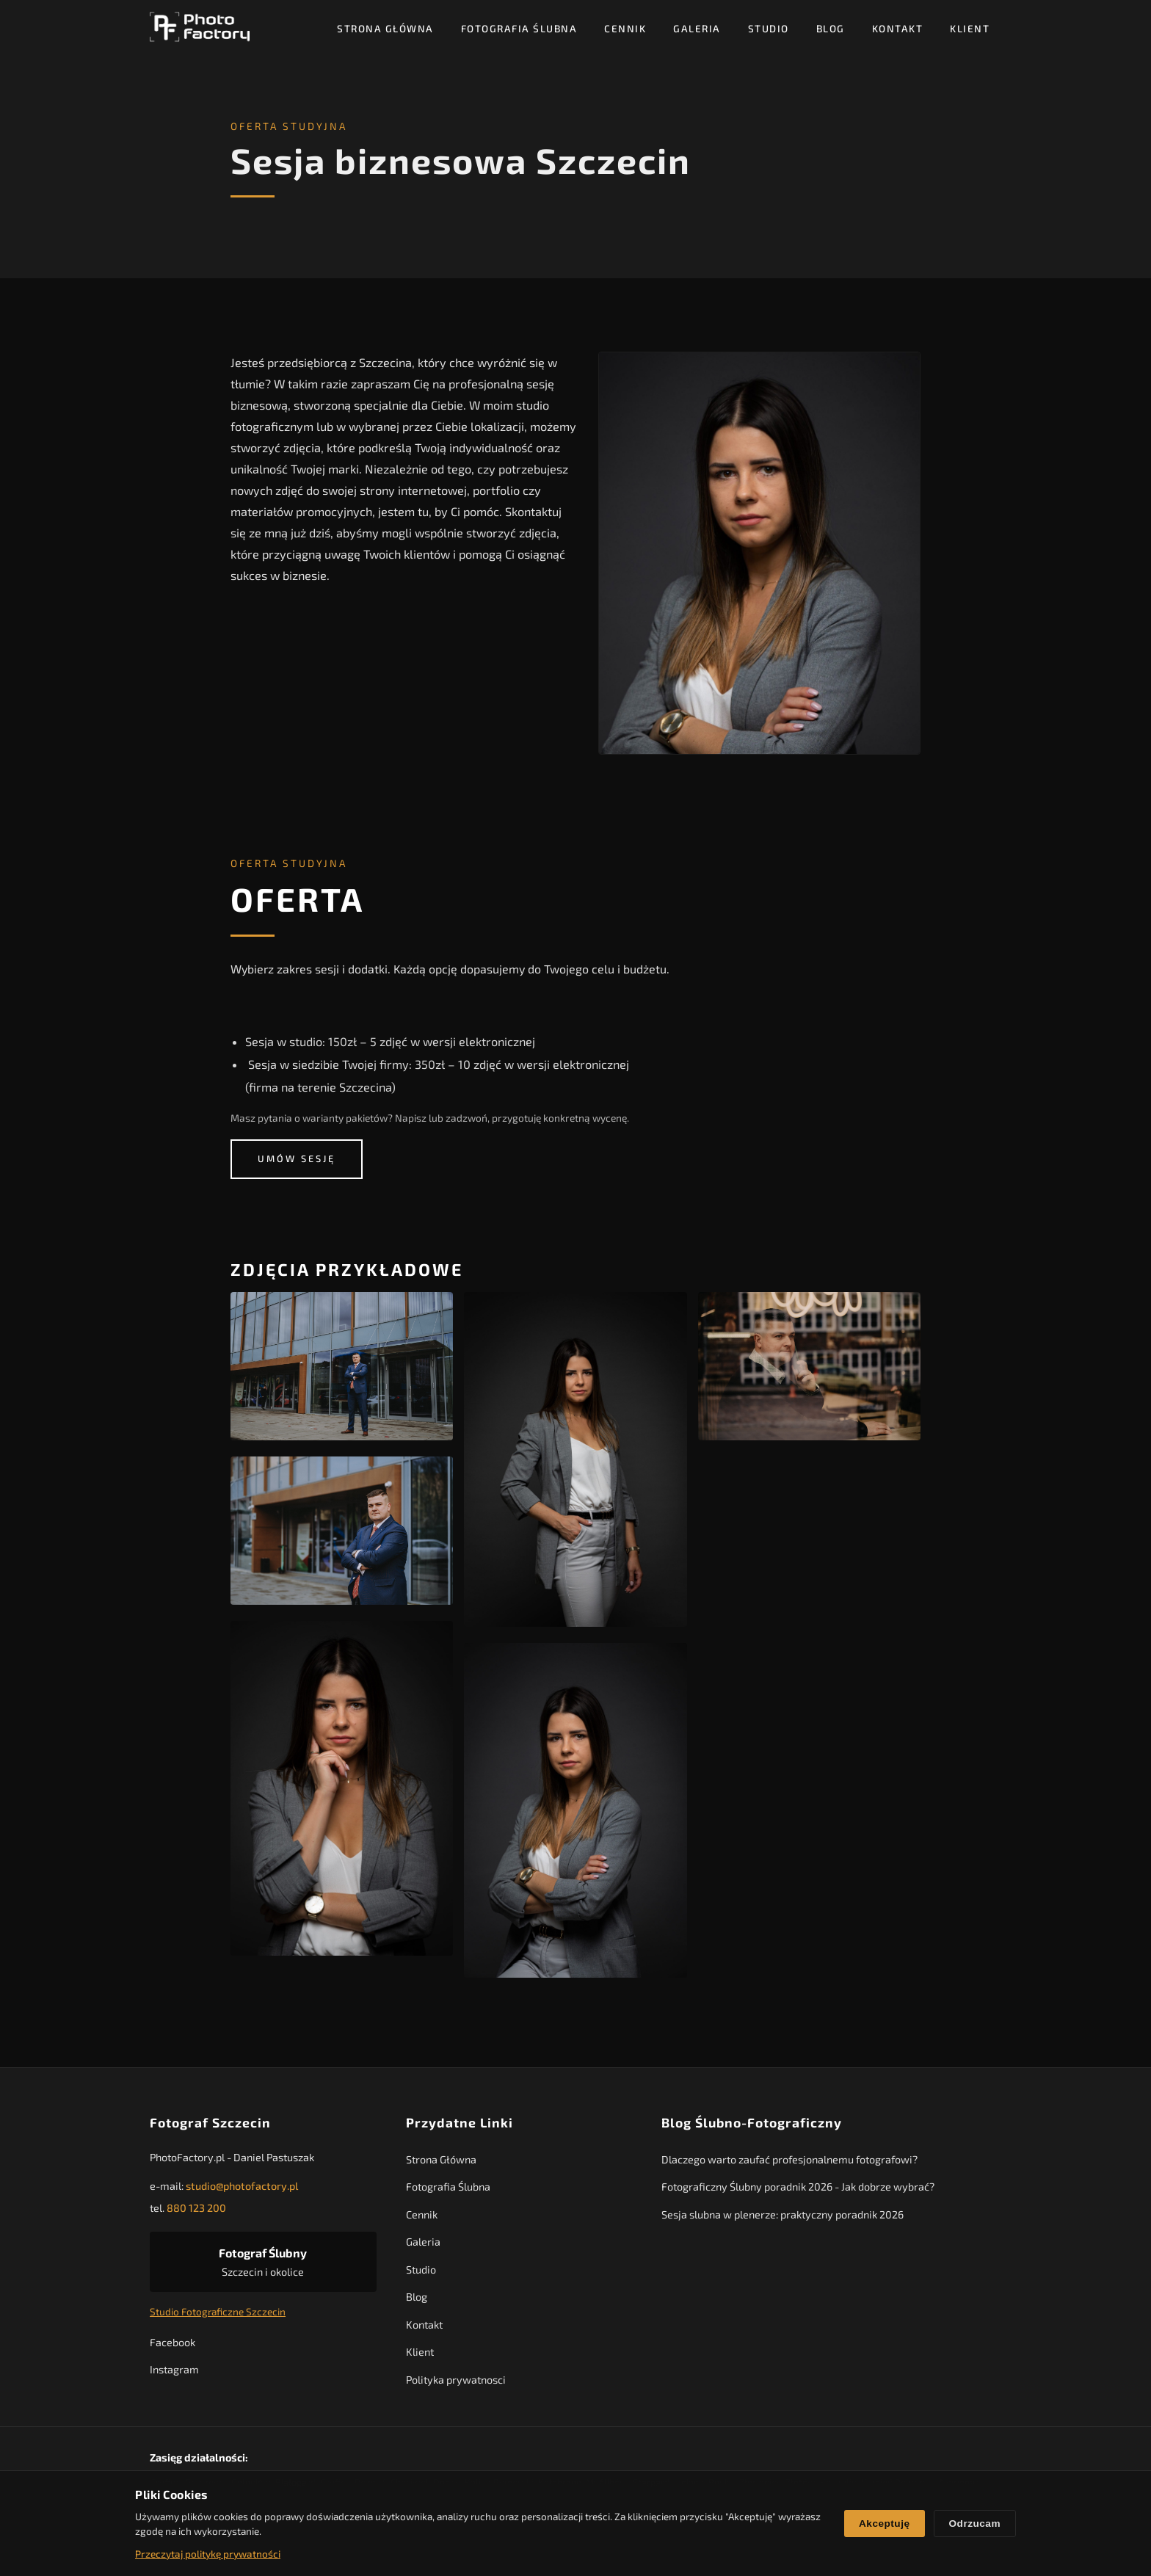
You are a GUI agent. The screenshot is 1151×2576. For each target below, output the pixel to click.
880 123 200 (196, 2211)
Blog (830, 28)
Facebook (172, 2345)
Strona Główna (385, 28)
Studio (768, 28)
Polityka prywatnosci (456, 2382)
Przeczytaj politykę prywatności (207, 2553)
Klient (970, 28)
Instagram (174, 2373)
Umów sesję (296, 1159)
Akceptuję (884, 2523)
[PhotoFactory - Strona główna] (200, 27)
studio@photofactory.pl (242, 2189)
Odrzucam (975, 2523)
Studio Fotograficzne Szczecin (218, 2315)
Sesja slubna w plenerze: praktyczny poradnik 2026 (782, 2218)
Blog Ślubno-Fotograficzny (751, 2126)
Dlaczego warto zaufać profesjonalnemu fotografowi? (789, 2163)
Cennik (625, 28)
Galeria (697, 28)
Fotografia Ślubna (519, 28)
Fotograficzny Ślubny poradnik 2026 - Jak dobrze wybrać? (797, 2190)
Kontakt (897, 28)
